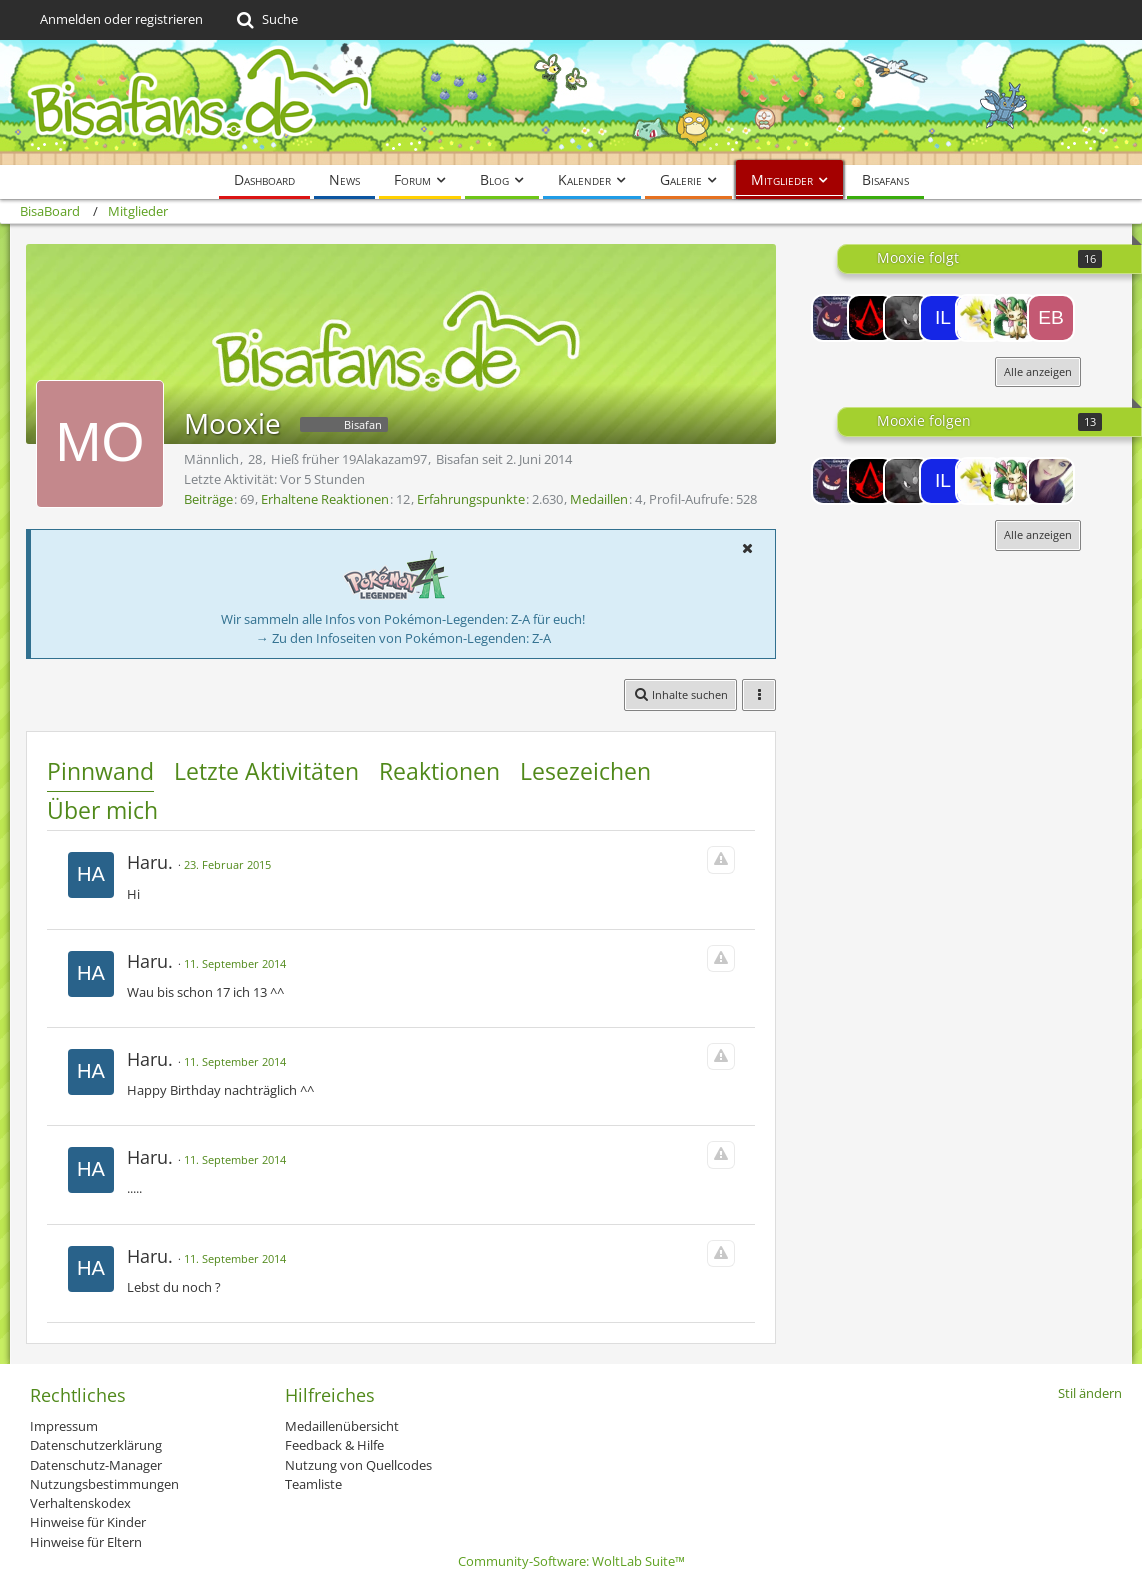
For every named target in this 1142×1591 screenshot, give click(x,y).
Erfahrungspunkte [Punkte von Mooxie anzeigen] (471, 499)
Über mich (102, 810)
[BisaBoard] (571, 102)
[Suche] (265, 20)
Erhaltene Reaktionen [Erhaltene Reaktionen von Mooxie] (325, 499)
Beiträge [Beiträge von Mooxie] (208, 499)
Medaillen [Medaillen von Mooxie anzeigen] (599, 499)
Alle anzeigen (1038, 371)
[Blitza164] (979, 318)
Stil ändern (1090, 1393)
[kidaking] (1015, 318)
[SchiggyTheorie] (871, 318)
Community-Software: (571, 1561)
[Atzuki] (835, 318)
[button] (747, 548)
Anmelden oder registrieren (121, 19)
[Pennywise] (1051, 481)
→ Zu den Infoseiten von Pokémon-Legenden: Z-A (403, 638)
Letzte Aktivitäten (266, 771)
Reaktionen (439, 771)
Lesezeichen (585, 771)
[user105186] (907, 318)
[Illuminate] (943, 318)
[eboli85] (1051, 318)
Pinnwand (100, 771)
